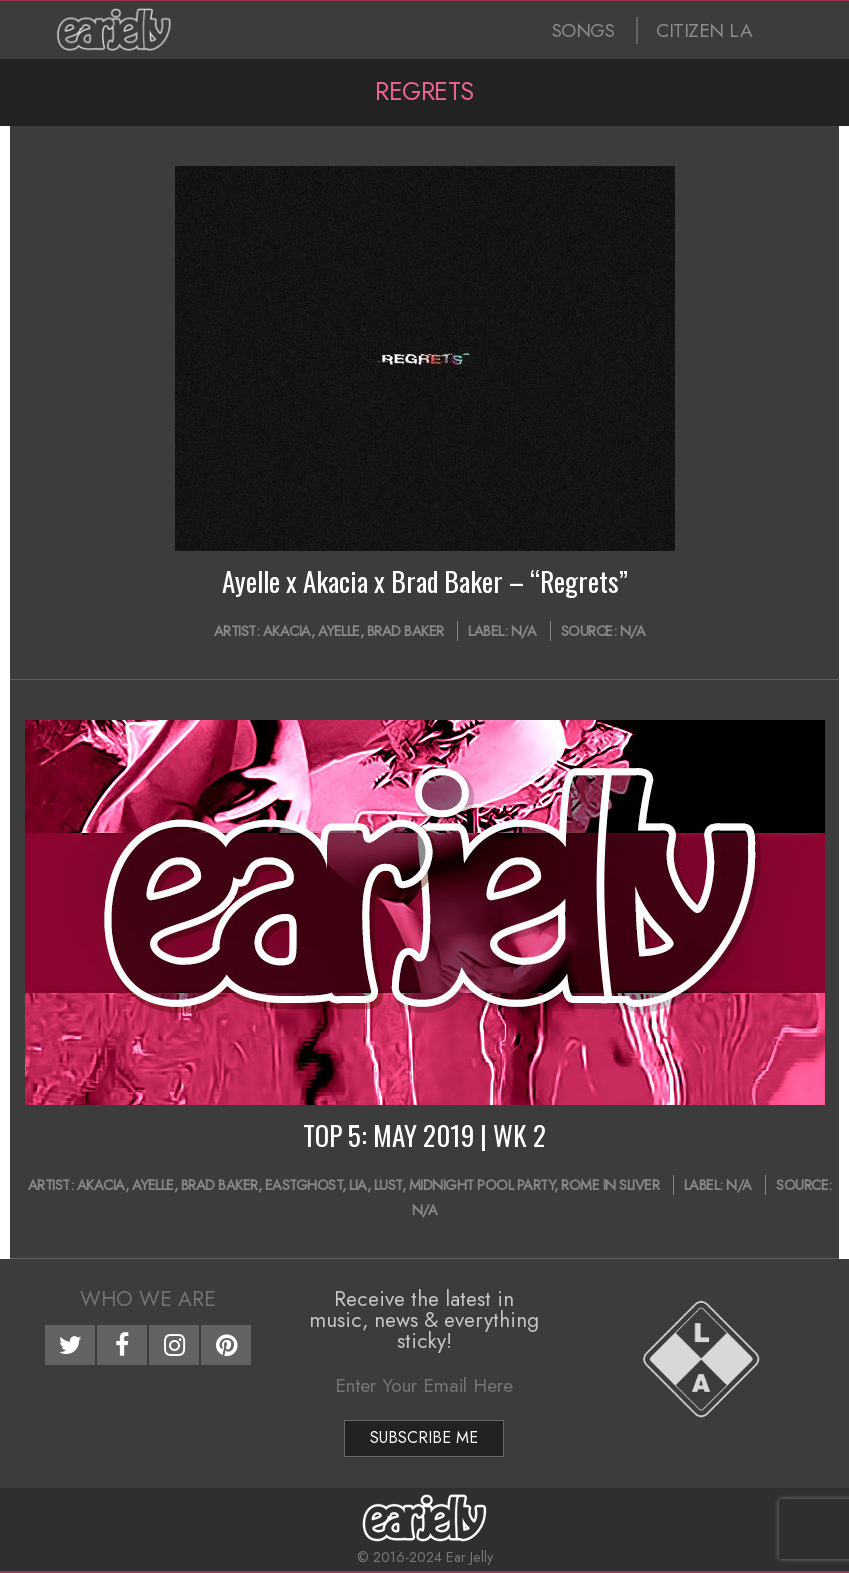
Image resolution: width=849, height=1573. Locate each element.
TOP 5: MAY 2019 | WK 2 (424, 1135)
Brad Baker (405, 631)
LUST (388, 1185)
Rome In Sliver (610, 1185)
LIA (358, 1185)
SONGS (583, 30)
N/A (524, 631)
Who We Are (148, 1299)
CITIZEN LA (704, 30)
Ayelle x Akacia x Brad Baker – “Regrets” (425, 581)
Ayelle (339, 631)
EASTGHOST (304, 1185)
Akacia (287, 631)
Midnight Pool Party (482, 1185)
